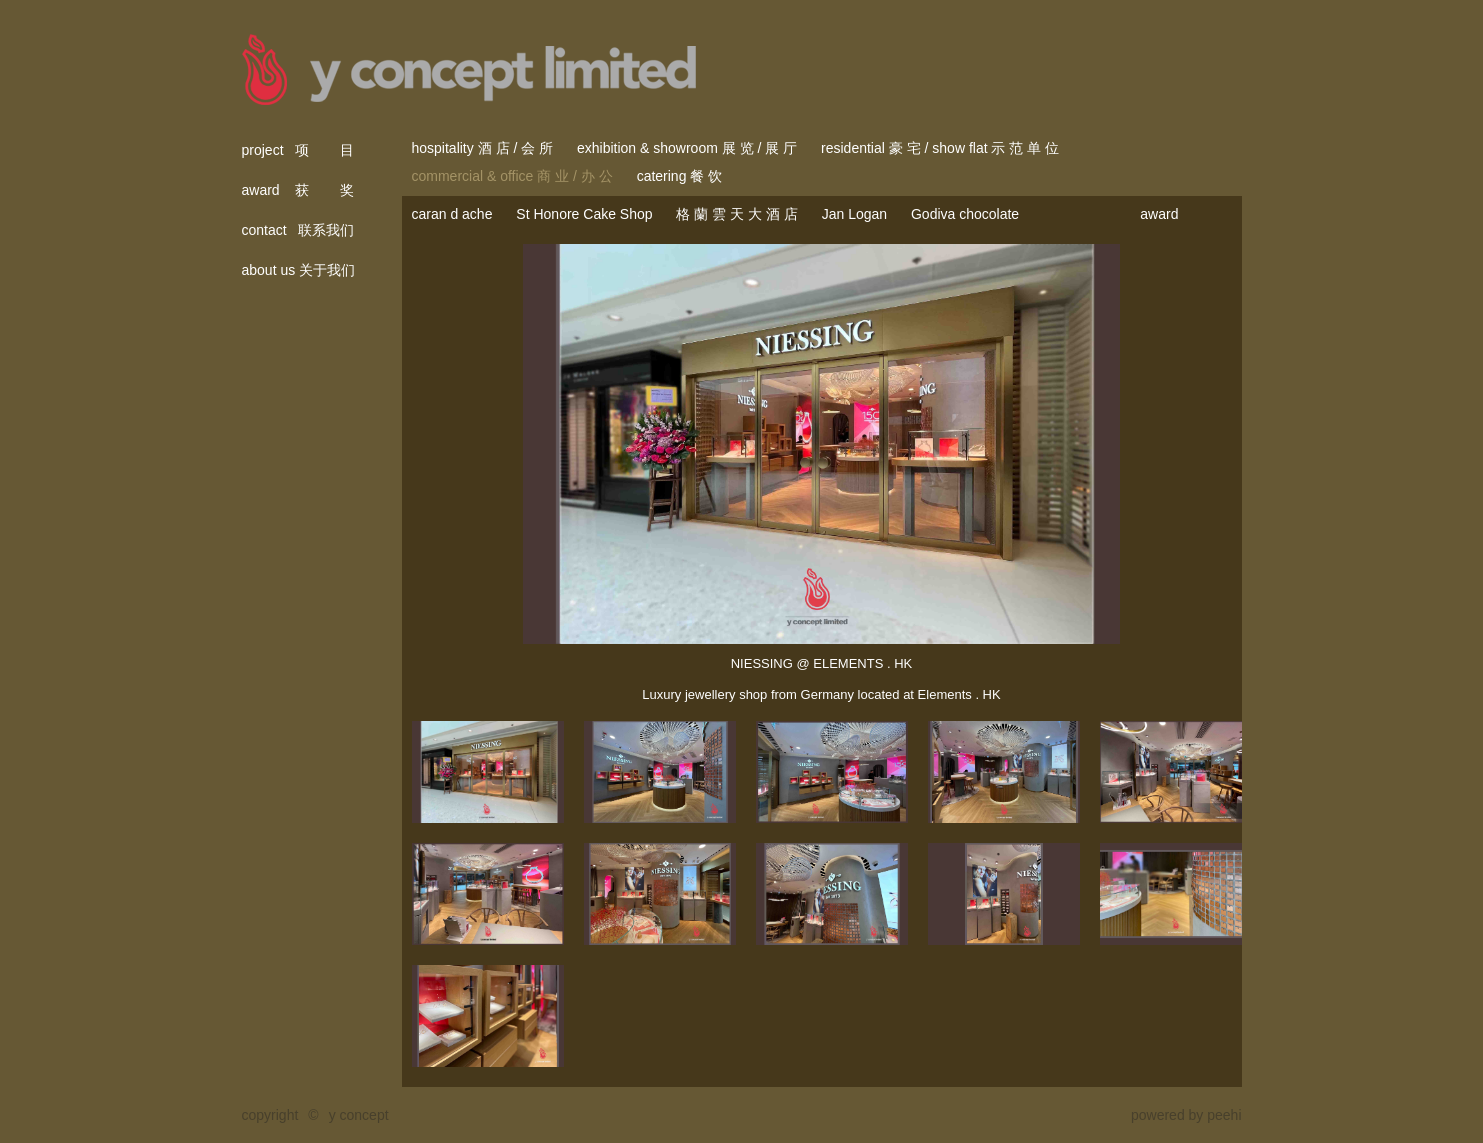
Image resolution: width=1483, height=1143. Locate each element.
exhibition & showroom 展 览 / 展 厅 (687, 148)
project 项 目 (298, 150)
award (1159, 214)
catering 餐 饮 (680, 176)
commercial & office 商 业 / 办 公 (512, 176)
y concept (359, 1115)
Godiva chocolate (965, 214)
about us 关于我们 (299, 270)
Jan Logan (854, 214)
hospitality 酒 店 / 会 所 (483, 148)
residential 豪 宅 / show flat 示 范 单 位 (940, 148)
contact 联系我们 (298, 230)
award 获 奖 (298, 190)
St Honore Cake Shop (584, 214)
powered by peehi (1186, 1115)
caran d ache (452, 214)
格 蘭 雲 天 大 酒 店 (736, 214)
